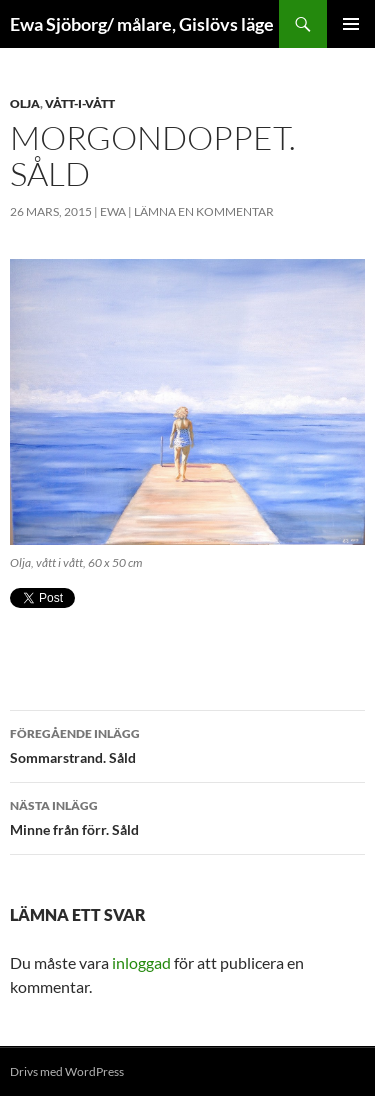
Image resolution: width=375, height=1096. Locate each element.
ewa (113, 211)
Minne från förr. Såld (187, 816)
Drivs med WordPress (67, 1071)
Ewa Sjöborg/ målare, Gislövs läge (142, 24)
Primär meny (351, 24)
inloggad (141, 962)
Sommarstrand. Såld (187, 744)
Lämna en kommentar (204, 211)
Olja (25, 103)
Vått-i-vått (80, 103)
